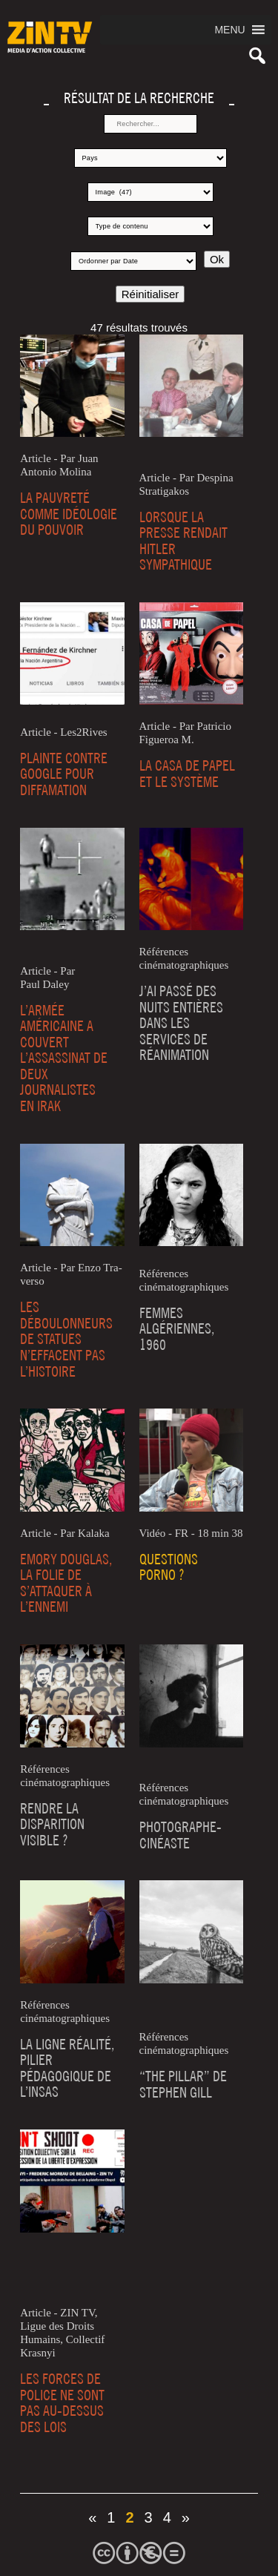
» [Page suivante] (186, 2517)
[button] (229, 30)
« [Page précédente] (92, 2517)
